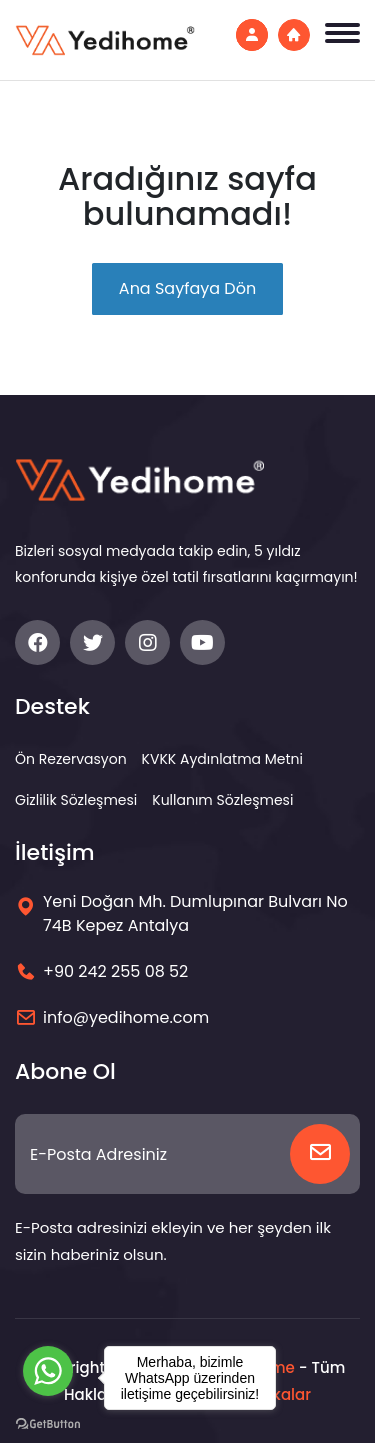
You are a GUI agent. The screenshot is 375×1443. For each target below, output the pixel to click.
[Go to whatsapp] (48, 1371)
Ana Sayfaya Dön (187, 288)
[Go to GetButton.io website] (48, 1423)
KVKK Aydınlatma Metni (222, 759)
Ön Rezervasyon (71, 759)
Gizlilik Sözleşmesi (76, 800)
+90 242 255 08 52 (115, 971)
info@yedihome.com (126, 1017)
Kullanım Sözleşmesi (222, 800)
